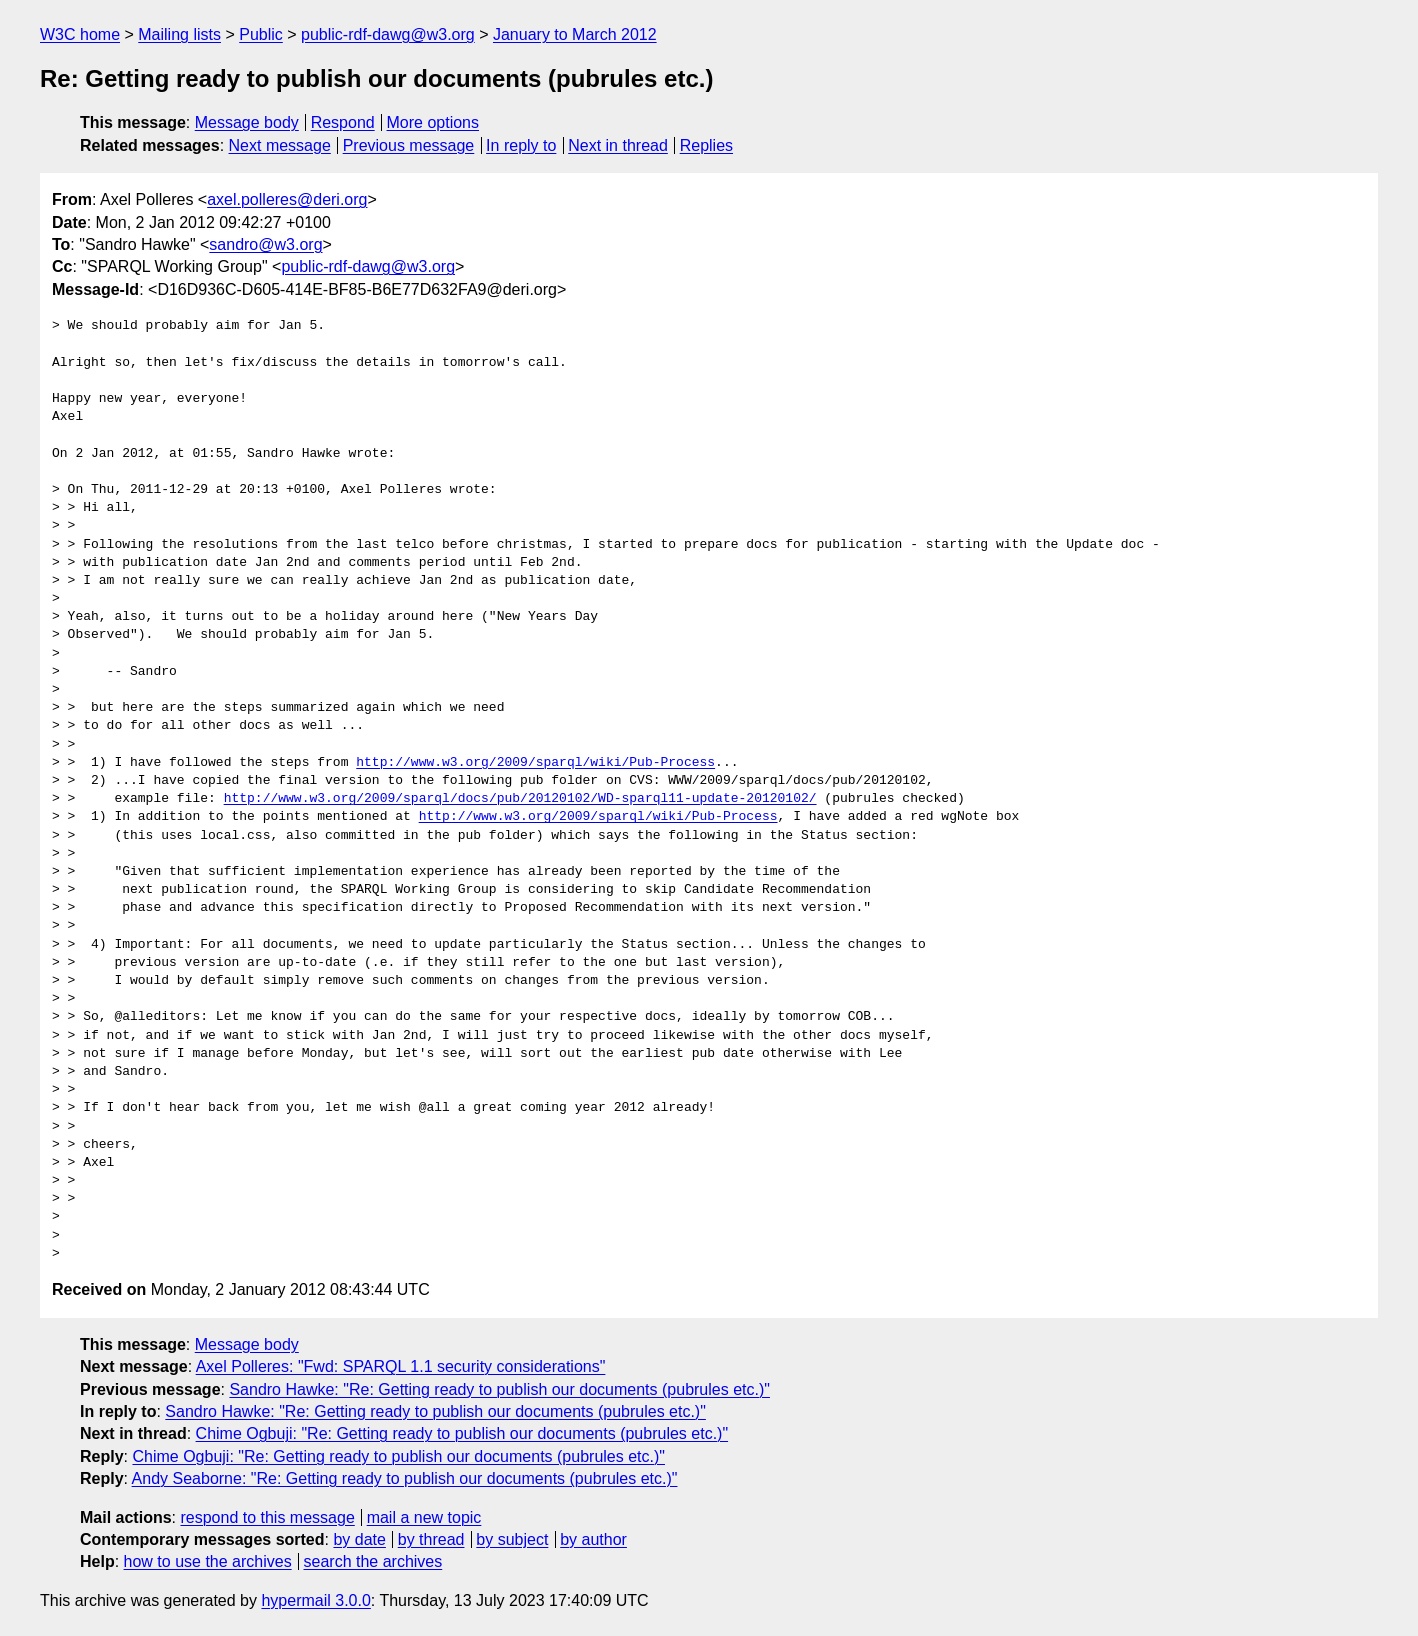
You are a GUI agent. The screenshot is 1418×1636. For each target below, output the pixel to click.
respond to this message (267, 1517)
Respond (343, 122)
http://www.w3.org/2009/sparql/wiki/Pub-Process (535, 763)
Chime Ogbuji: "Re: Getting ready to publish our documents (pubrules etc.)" (462, 1433)
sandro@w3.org (265, 244)
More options (433, 122)
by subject (512, 1539)
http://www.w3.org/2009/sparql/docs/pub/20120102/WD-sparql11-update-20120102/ (520, 799)
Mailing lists (179, 34)
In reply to (521, 145)
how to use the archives (208, 1561)
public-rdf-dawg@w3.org (388, 34)
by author (593, 1539)
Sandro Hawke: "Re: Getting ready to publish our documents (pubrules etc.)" (499, 1389)
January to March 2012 (575, 34)
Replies (706, 145)
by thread (431, 1539)
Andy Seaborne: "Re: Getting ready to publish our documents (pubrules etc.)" (405, 1478)
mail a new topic (424, 1517)
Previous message (409, 145)
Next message (280, 145)
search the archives (373, 1561)
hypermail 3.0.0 (315, 1600)
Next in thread (618, 145)
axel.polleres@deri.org (287, 199)
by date (359, 1539)
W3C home (80, 34)
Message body (247, 122)
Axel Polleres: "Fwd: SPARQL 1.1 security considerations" (401, 1366)
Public (261, 34)
